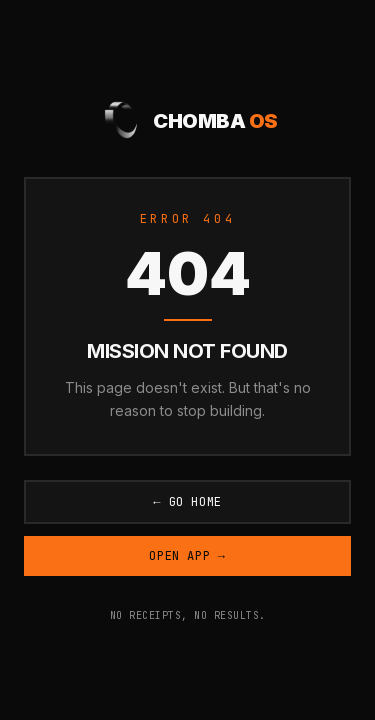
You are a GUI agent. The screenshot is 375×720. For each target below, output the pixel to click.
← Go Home (187, 502)
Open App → (187, 556)
